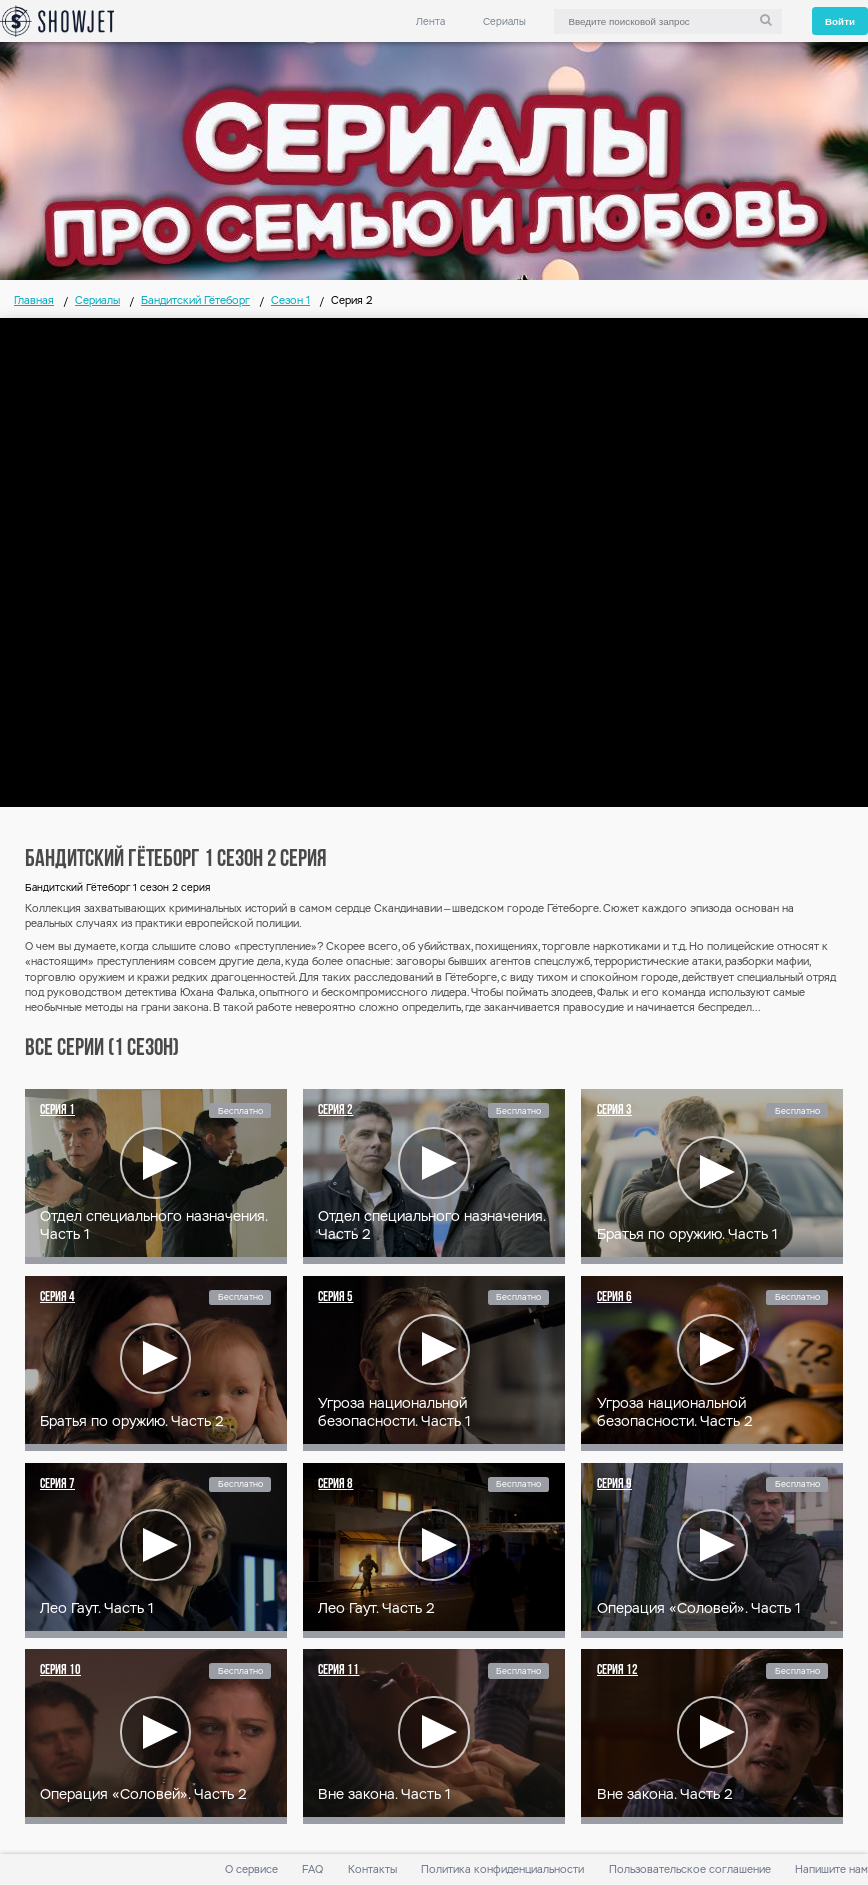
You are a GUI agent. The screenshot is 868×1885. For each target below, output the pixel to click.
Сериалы (504, 21)
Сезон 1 (290, 300)
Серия (57, 1110)
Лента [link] (430, 21)
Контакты (372, 1869)
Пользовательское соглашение (690, 1869)
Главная (34, 300)
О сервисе (251, 1869)
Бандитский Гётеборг (195, 300)
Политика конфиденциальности (502, 1869)
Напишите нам (831, 1869)
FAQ (312, 1869)
